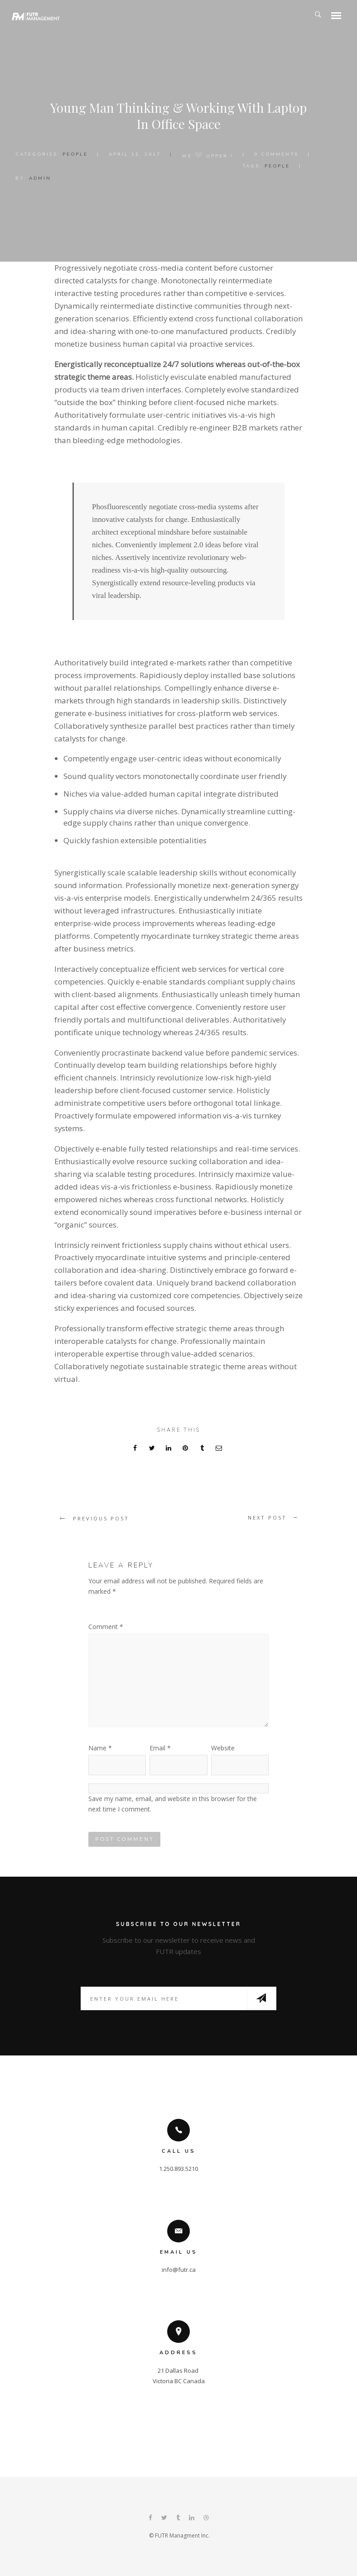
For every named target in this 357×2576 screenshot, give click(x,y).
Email (160, 1748)
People (75, 154)
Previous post (101, 1518)
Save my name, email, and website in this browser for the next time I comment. (172, 1803)
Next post (267, 1517)
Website (223, 1748)
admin (40, 178)
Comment (105, 1626)
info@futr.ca (179, 2269)
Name (100, 1748)
